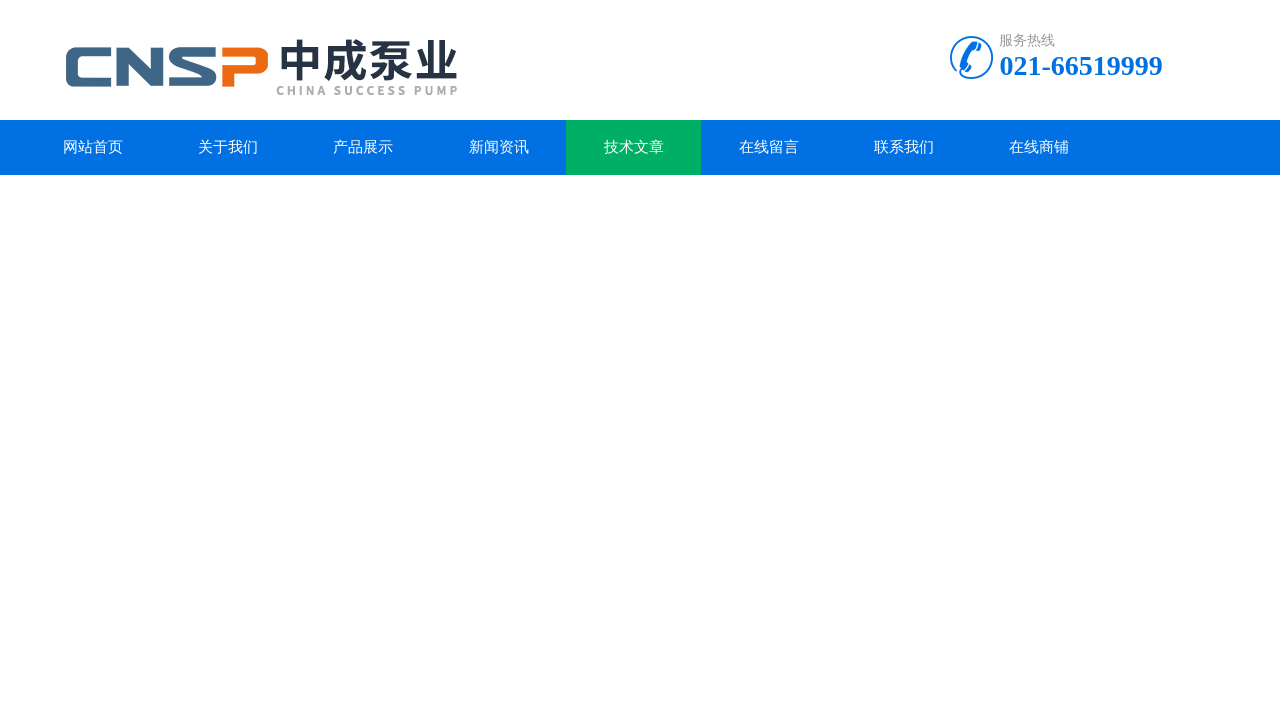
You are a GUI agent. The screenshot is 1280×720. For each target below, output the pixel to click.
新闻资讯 (499, 147)
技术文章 (634, 147)
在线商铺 (1039, 147)
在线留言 (769, 147)
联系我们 (904, 147)
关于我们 (228, 147)
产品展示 (363, 147)
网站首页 (93, 147)
